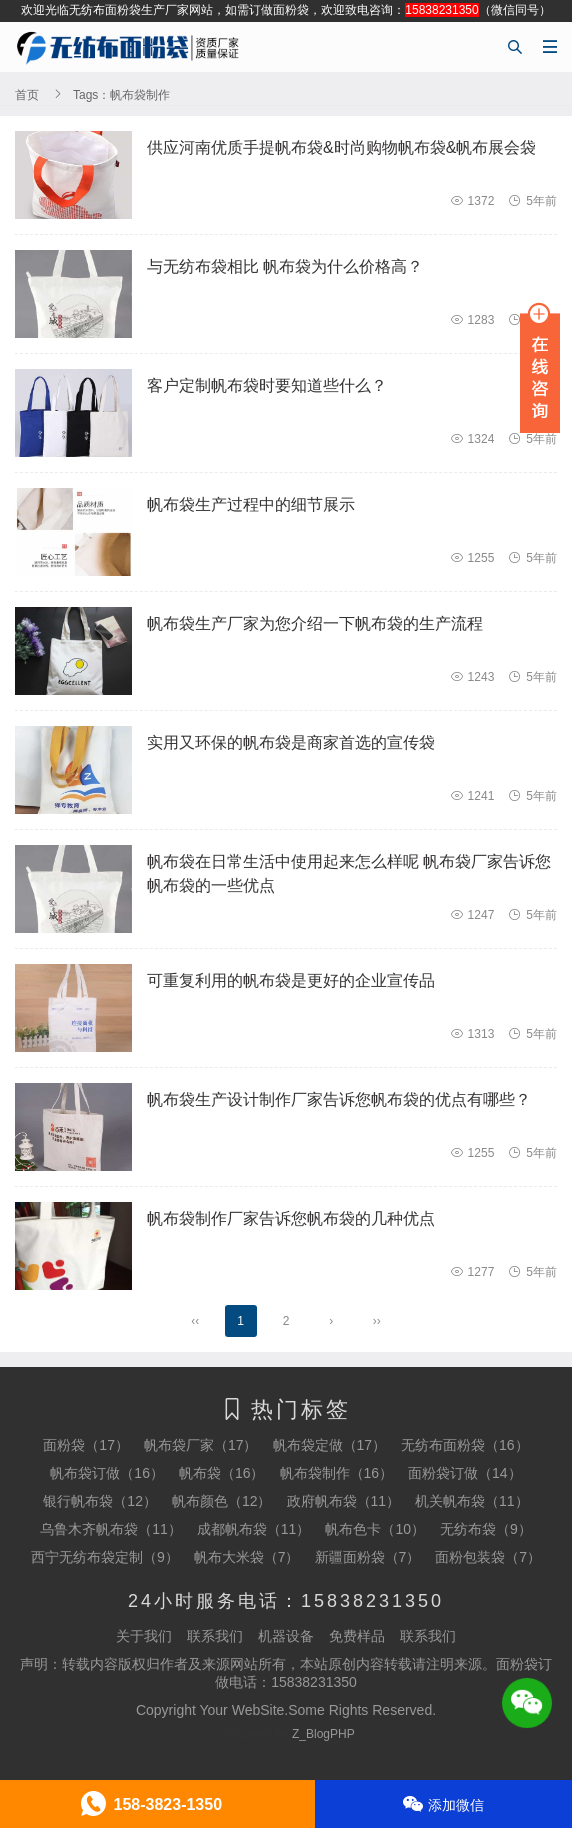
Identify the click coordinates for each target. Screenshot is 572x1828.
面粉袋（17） (86, 1445)
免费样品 (357, 1636)
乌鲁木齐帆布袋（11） (111, 1529)
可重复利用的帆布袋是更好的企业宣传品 (291, 980)
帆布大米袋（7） (247, 1557)
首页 (27, 95)
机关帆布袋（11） (472, 1501)
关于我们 (144, 1636)
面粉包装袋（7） (488, 1557)
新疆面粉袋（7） (368, 1557)
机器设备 (286, 1636)
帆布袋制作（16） (337, 1473)
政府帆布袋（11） (344, 1501)
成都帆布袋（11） (254, 1529)
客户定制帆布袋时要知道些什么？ (267, 385)
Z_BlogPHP (323, 1734)
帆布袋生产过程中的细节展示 (251, 504)
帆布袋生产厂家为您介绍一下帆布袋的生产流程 (315, 623)
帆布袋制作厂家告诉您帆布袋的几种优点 (291, 1218)
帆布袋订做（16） (107, 1473)
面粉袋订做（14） (465, 1473)
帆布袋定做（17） (330, 1445)
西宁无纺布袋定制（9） (105, 1557)
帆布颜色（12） (222, 1501)
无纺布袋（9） (486, 1529)
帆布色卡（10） (375, 1529)
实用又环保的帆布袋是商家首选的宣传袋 (291, 742)
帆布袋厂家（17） (201, 1445)
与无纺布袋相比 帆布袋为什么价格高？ (285, 266)
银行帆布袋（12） (100, 1501)
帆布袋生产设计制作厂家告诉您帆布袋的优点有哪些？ (339, 1099)
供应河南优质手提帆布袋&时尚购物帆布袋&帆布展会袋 (341, 147)
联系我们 (215, 1636)
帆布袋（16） (222, 1473)
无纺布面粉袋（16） (465, 1445)
